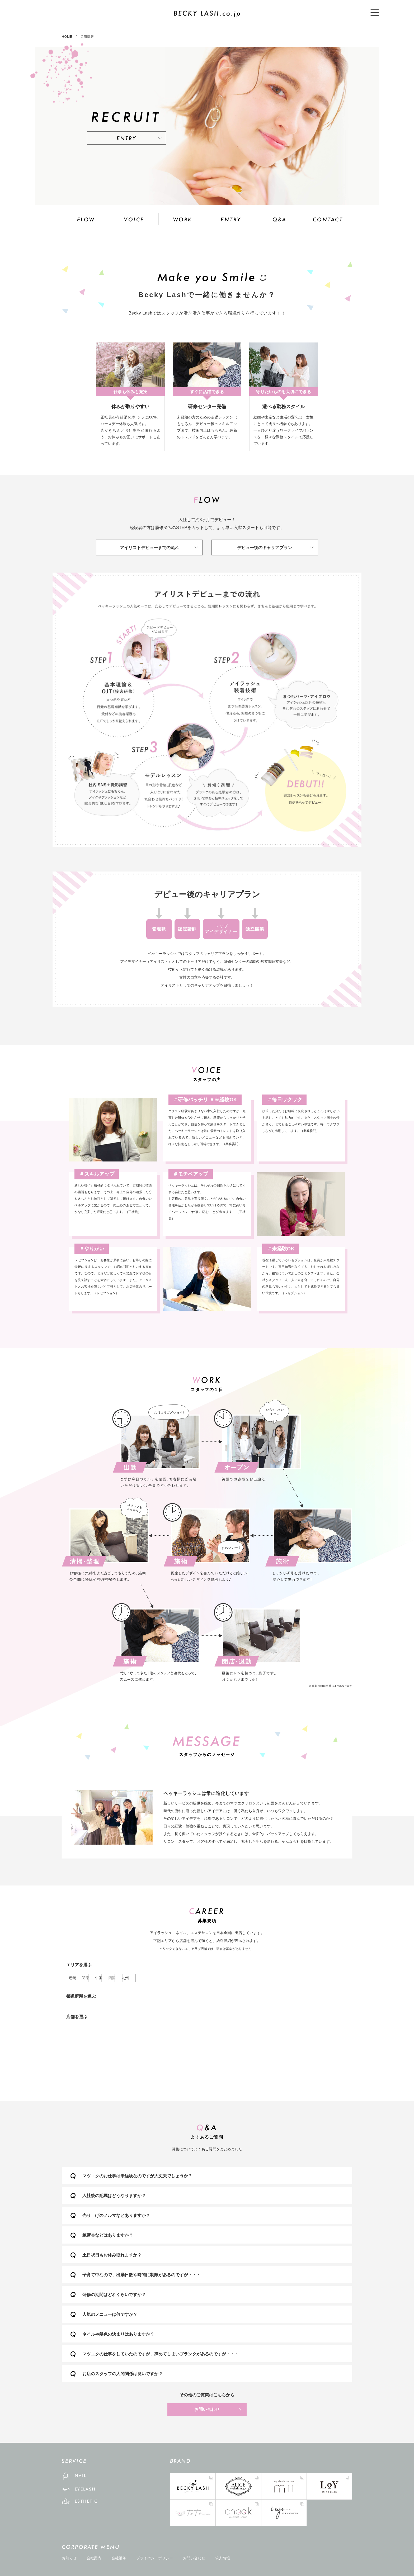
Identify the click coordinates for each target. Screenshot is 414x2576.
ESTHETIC (86, 2501)
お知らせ (69, 2558)
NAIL (81, 2475)
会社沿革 (118, 2558)
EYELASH (86, 2489)
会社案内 (94, 2558)
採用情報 (87, 37)
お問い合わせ (207, 2409)
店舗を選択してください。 (207, 2054)
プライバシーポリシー (154, 2558)
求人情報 (222, 2558)
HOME (67, 37)
